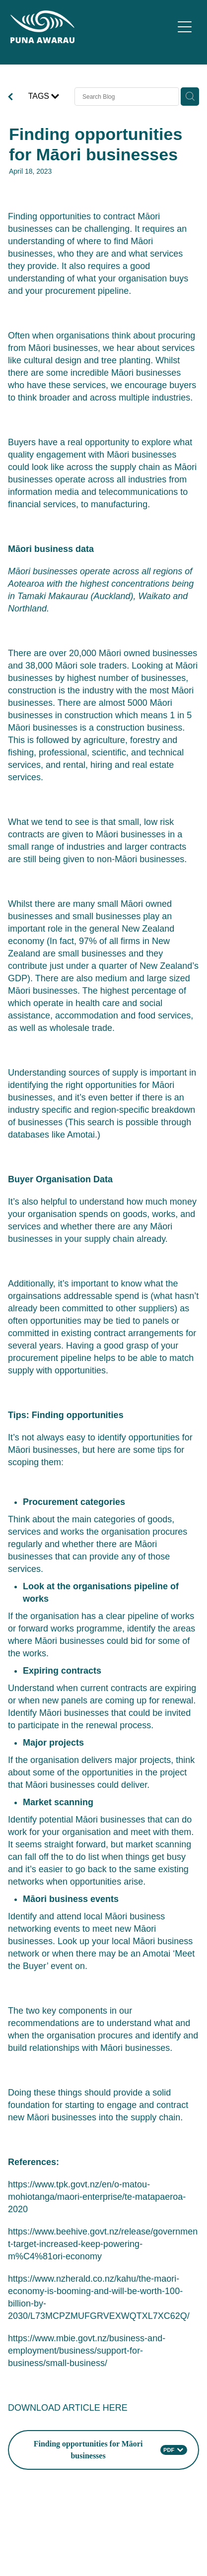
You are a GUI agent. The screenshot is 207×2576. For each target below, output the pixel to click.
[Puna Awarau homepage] (91, 26)
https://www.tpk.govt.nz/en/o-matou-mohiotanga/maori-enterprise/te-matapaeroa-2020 (97, 2196)
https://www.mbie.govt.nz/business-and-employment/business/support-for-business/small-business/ (86, 2350)
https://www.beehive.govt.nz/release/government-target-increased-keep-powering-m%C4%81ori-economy (103, 2244)
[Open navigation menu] (185, 27)
